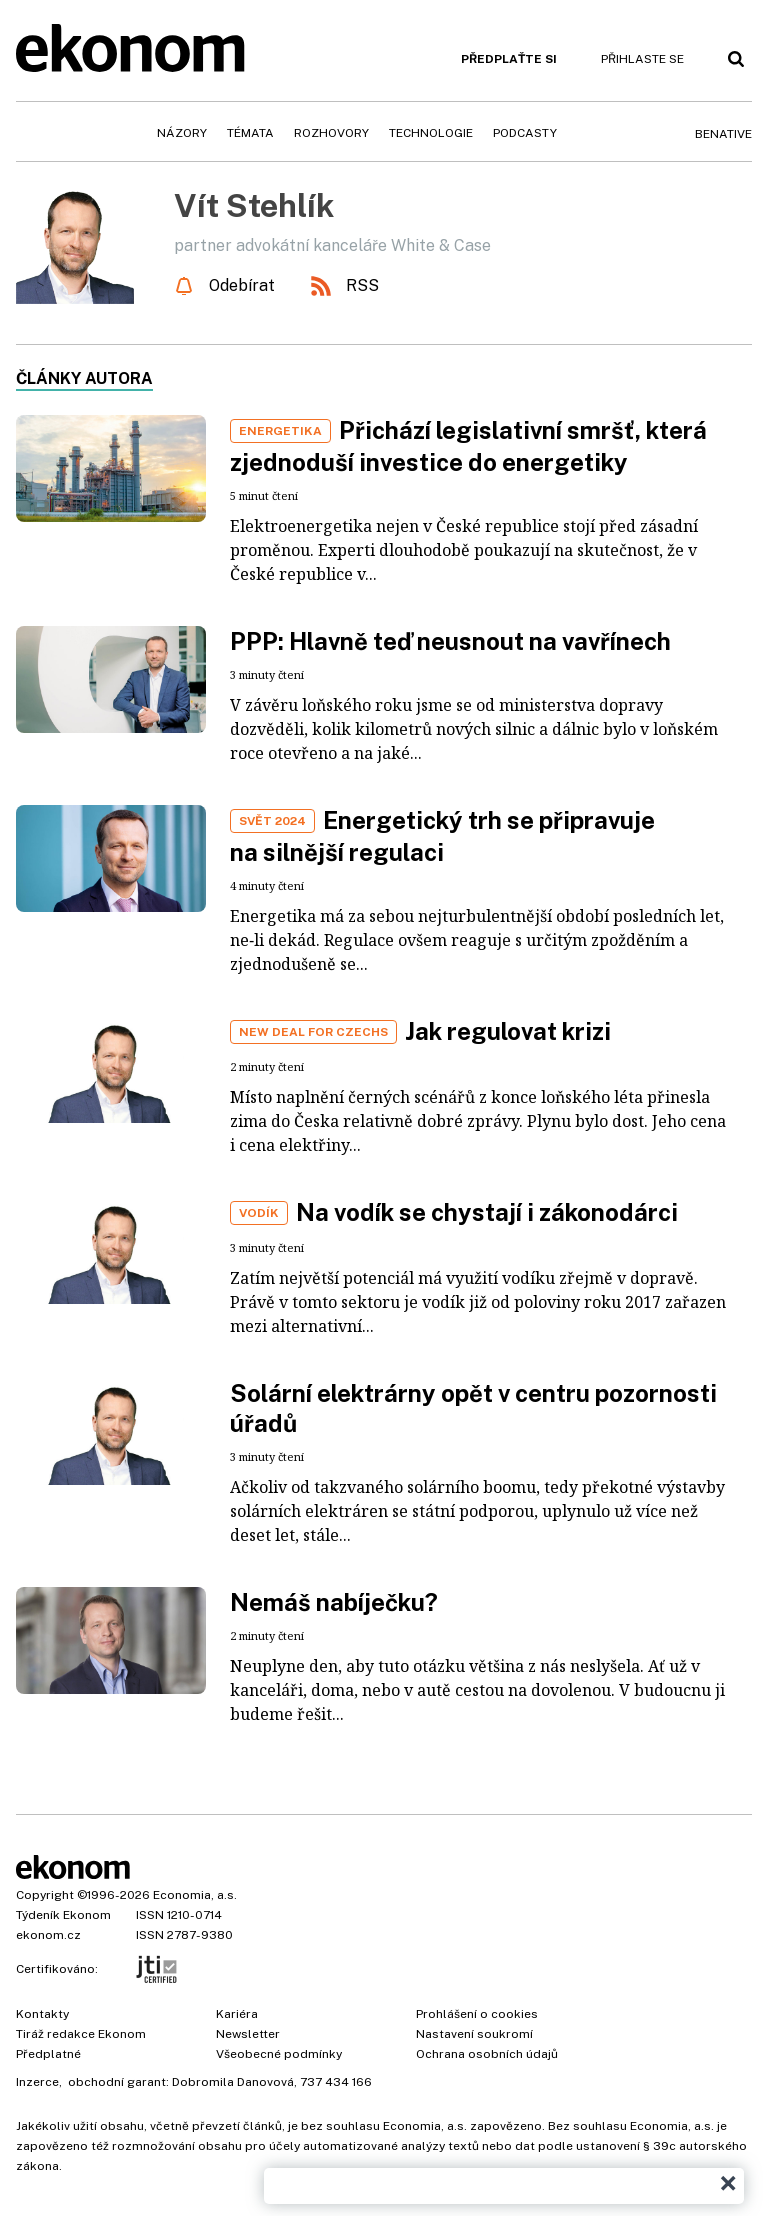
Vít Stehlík (254, 205)
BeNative (723, 134)
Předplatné (48, 2054)
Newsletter (248, 2034)
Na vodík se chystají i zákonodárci (487, 1212)
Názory (182, 133)
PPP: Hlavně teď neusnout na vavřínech (450, 641)
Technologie (431, 133)
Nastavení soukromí (474, 2034)
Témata (250, 133)
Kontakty (42, 2014)
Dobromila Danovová (233, 2082)
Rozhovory (331, 133)
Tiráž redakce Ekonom (81, 2034)
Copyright (45, 1895)
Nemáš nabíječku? (334, 1602)
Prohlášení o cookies (477, 2014)
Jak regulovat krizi (508, 1031)
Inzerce (37, 2082)
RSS (362, 285)
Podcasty (525, 133)
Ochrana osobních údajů (487, 2054)
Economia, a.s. (195, 1895)
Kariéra (237, 2014)
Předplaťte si (509, 59)
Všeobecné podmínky (279, 2054)
